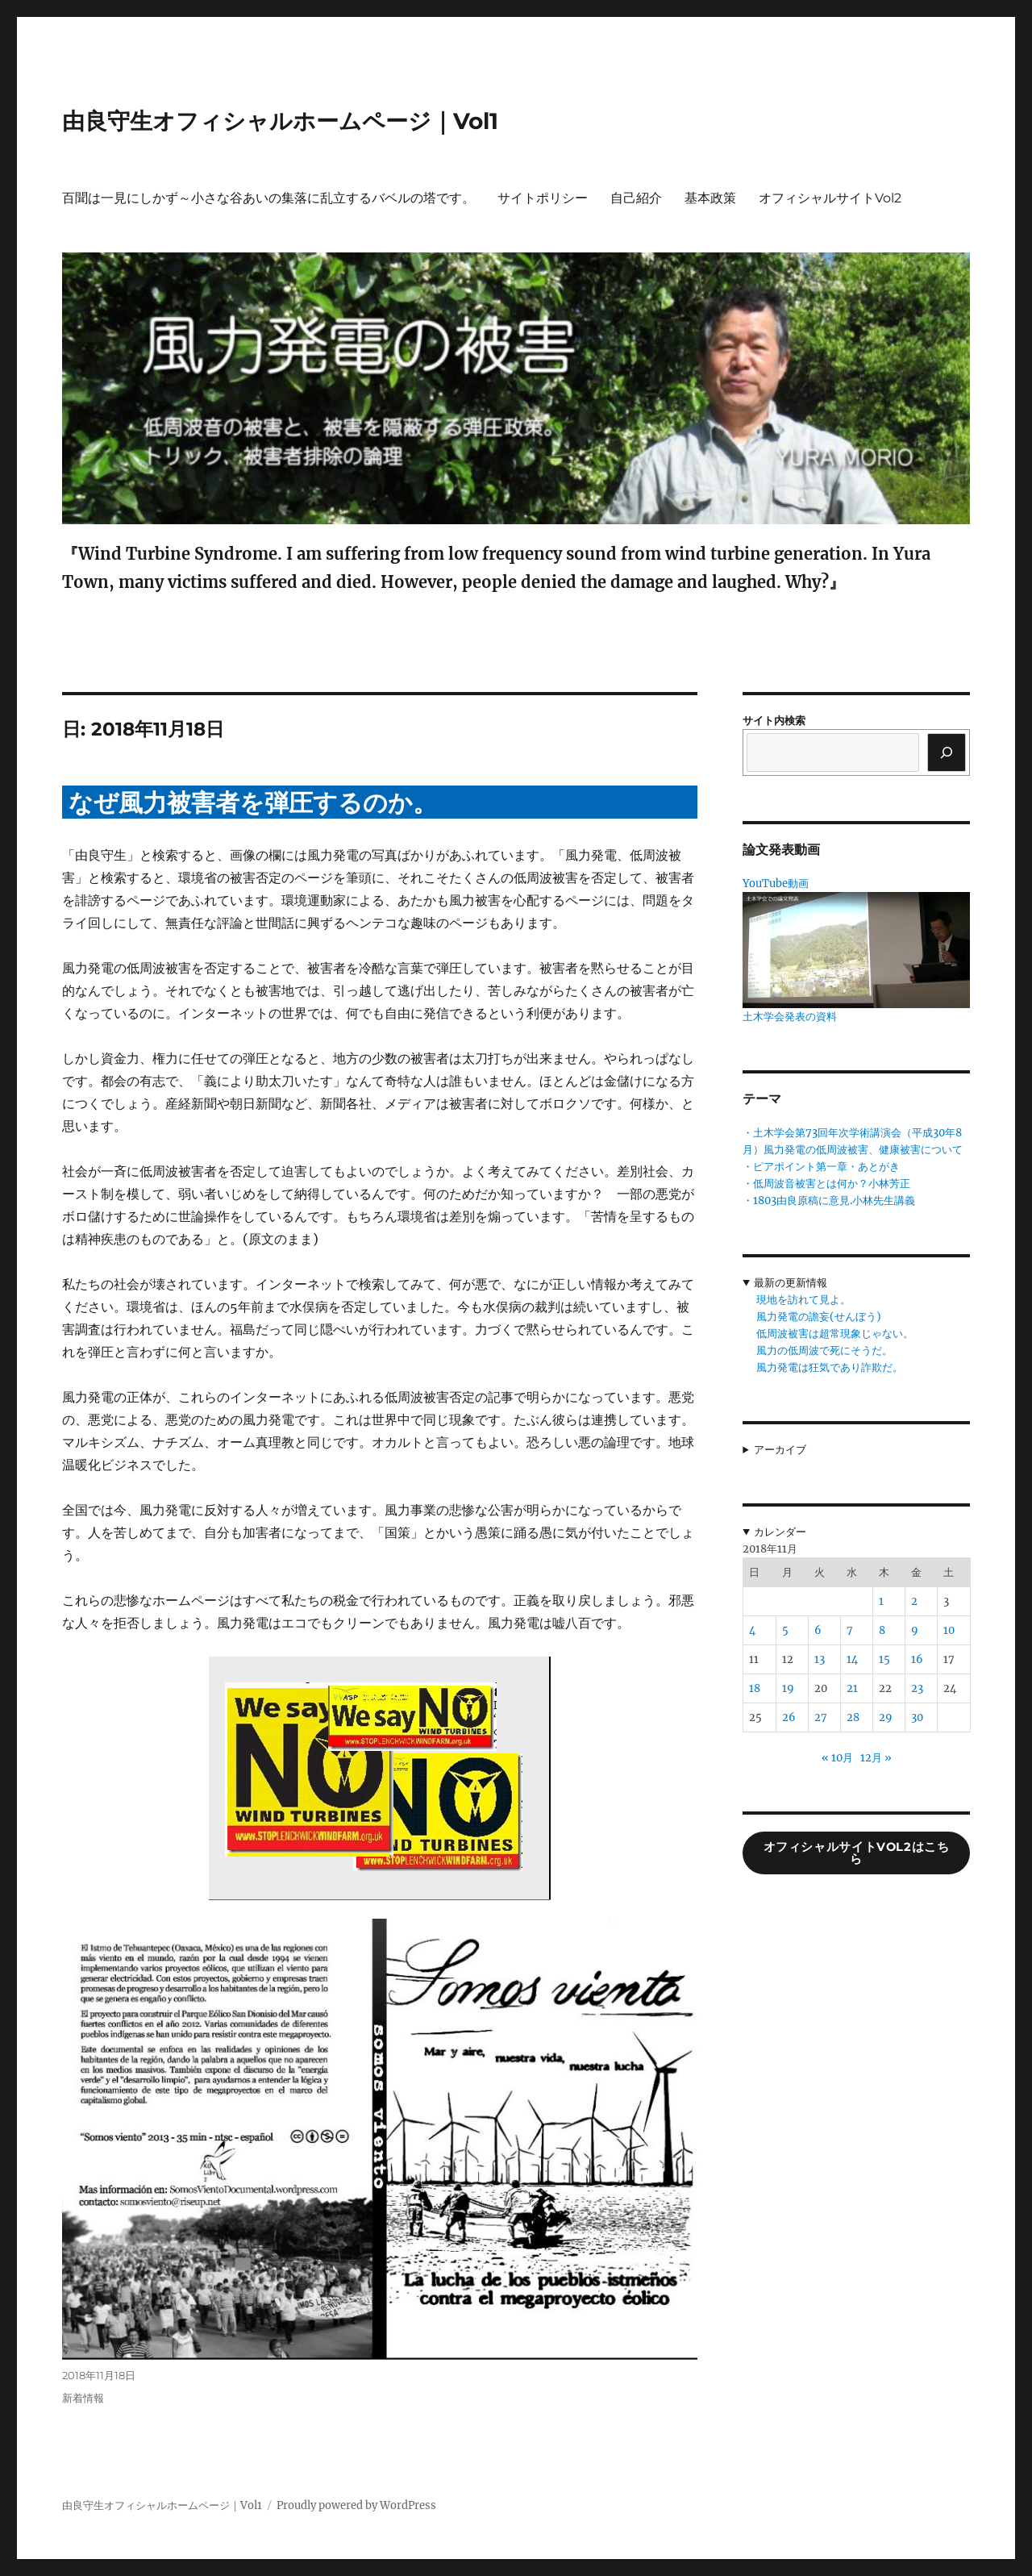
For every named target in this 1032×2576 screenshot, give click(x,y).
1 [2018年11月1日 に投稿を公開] (881, 1601)
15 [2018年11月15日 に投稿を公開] (884, 1659)
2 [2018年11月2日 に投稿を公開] (914, 1601)
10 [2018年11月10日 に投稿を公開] (949, 1630)
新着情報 (83, 2397)
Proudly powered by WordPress (356, 2505)
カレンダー (780, 1532)
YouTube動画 (776, 883)
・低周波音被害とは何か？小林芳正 (826, 1183)
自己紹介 (636, 198)
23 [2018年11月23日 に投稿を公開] (917, 1688)
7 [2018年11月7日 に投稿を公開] (850, 1630)
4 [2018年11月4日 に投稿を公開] (752, 1630)
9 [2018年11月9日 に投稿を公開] (914, 1630)
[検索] (946, 752)
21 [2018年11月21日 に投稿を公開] (852, 1688)
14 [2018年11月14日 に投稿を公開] (852, 1659)
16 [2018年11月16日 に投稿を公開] (917, 1659)
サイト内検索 (774, 720)
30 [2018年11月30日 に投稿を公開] (917, 1717)
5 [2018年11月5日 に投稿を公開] (785, 1630)
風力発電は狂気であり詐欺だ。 (829, 1367)
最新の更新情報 (790, 1283)
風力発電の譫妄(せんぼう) (818, 1316)
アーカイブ (780, 1450)
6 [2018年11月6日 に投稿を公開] (818, 1630)
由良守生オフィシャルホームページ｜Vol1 (280, 121)
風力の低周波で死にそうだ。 (824, 1350)
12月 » (876, 1758)
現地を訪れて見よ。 (803, 1300)
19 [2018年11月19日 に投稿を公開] (788, 1688)
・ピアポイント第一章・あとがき (821, 1166)
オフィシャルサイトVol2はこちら (857, 1853)
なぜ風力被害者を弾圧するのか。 (253, 803)
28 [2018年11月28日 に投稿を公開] (853, 1717)
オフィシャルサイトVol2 (830, 198)
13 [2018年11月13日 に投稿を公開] (819, 1659)
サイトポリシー (542, 198)
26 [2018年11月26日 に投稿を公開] (789, 1717)
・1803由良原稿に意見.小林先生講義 (829, 1200)
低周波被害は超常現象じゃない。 (834, 1333)
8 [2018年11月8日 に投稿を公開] (882, 1630)
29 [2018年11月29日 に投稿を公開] (886, 1717)
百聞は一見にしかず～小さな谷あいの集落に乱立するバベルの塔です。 (268, 198)
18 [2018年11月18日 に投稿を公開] (754, 1688)
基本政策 (710, 198)
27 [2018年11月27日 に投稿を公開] (820, 1717)
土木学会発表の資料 (790, 1016)
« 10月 (837, 1758)
